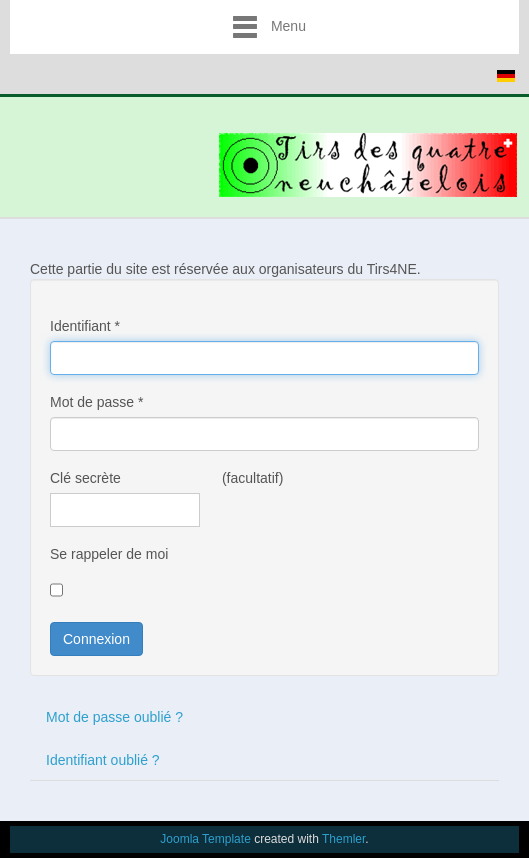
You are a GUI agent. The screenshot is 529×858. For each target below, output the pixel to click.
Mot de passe (96, 402)
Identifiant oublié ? (103, 760)
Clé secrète (85, 478)
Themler (343, 839)
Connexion (96, 639)
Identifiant (85, 326)
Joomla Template (205, 839)
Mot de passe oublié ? (114, 717)
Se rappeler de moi (109, 554)
